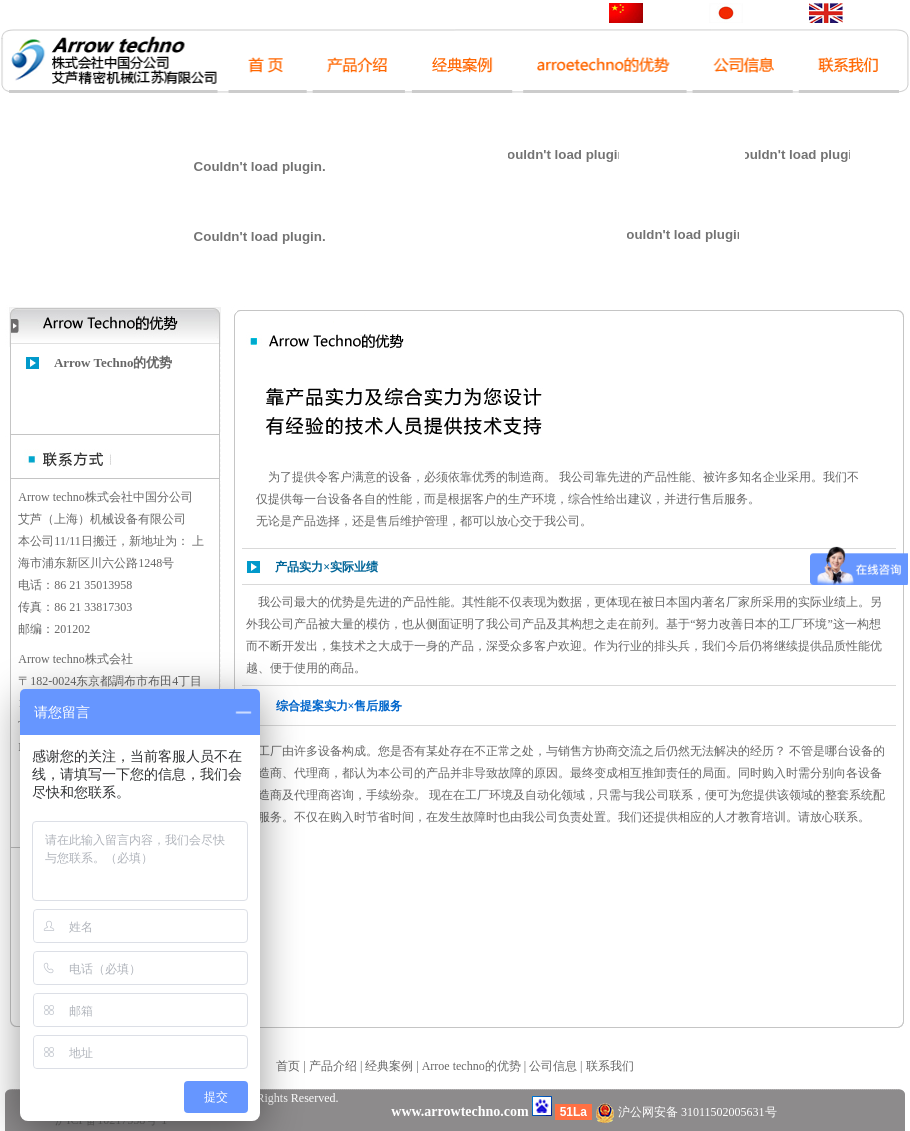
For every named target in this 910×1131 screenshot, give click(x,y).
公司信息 (553, 1066)
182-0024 (53, 681)
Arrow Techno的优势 (113, 362)
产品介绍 (333, 1066)
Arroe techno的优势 (471, 1066)
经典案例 (389, 1066)
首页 (288, 1066)
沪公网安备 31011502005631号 (686, 1112)
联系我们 (610, 1066)
